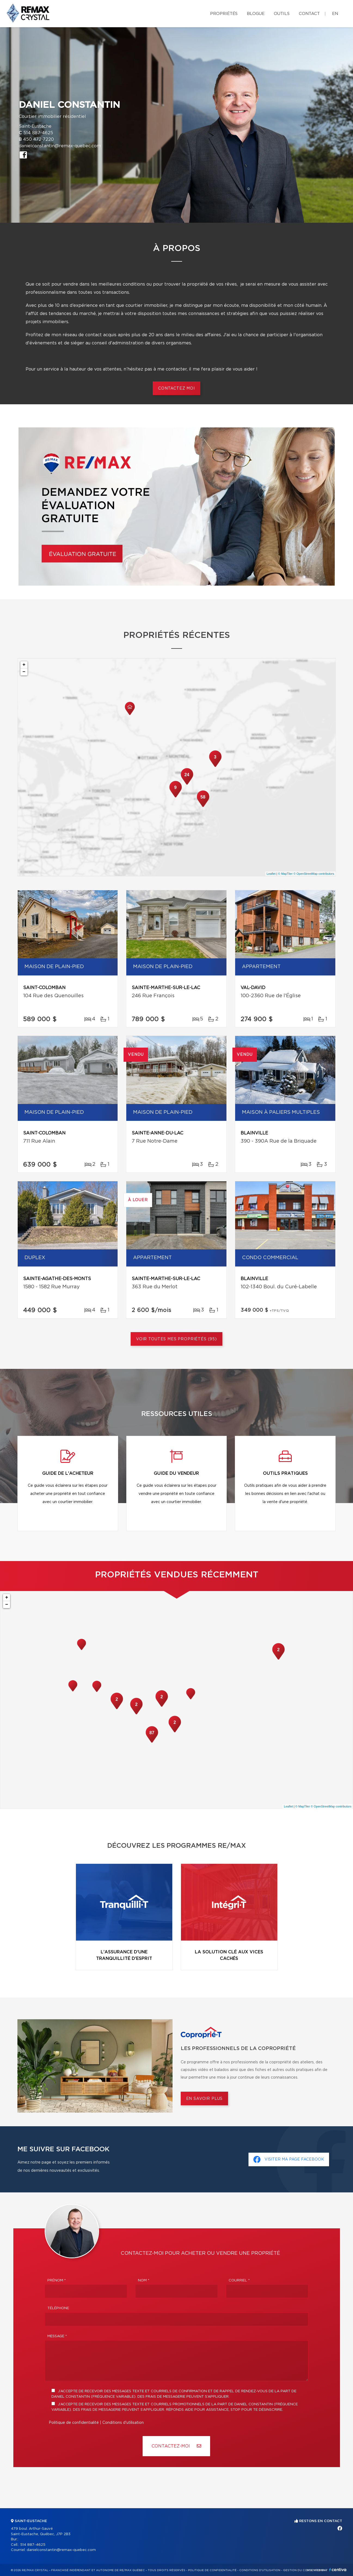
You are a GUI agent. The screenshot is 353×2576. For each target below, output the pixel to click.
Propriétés (224, 14)
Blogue (256, 14)
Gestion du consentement (305, 2570)
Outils (282, 14)
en (335, 14)
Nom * (143, 2280)
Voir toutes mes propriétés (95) (176, 1339)
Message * (57, 2336)
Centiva (337, 2569)
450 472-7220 (38, 139)
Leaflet (271, 873)
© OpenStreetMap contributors (313, 873)
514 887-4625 (38, 133)
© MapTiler (285, 873)
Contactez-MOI (176, 2446)
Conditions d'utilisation (123, 2423)
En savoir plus (204, 2099)
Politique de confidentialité (74, 2423)
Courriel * (239, 2280)
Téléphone (58, 2308)
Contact (309, 14)
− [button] (24, 672)
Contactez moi (176, 388)
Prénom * (56, 2280)
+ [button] (24, 665)
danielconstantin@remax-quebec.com (60, 146)
